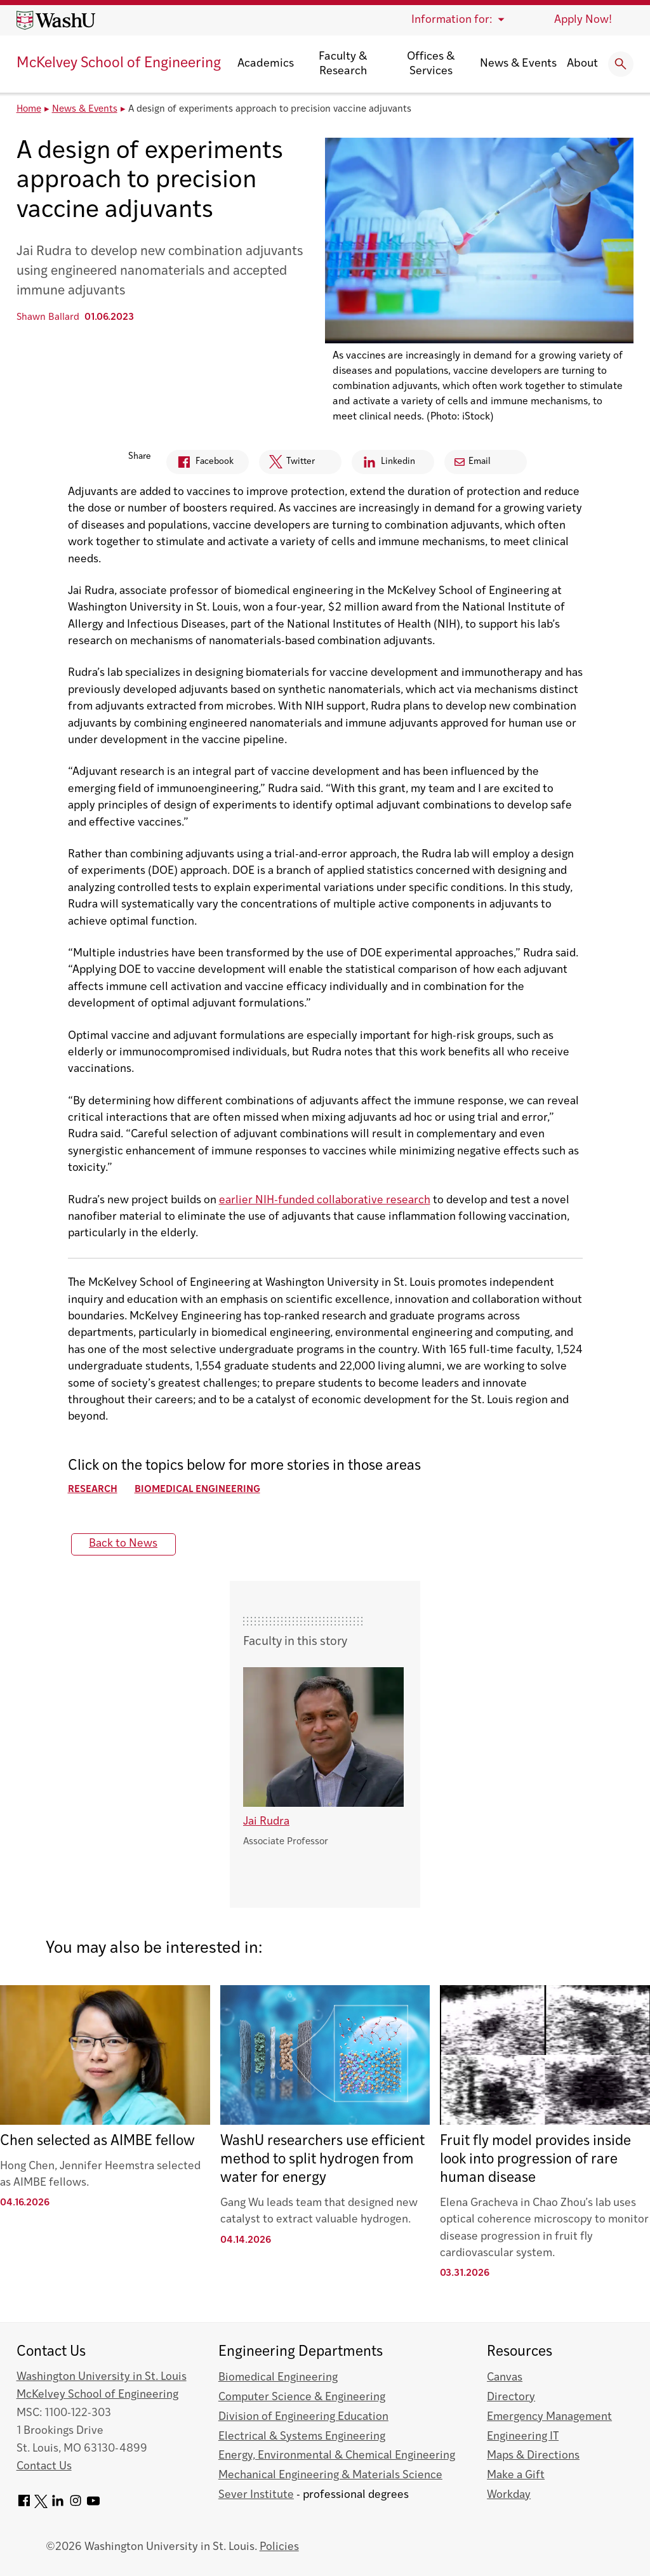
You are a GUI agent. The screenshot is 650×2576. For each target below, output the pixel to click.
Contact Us (44, 2466)
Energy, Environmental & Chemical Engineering (336, 2455)
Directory (511, 2397)
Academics (265, 64)
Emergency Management (549, 2417)
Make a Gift (516, 2475)
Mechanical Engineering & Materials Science (330, 2475)
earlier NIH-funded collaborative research (324, 1200)
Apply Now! (583, 20)
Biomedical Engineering (197, 1490)
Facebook (200, 464)
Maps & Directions (533, 2455)
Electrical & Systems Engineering (301, 2436)
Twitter (287, 464)
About (582, 64)
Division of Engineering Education (303, 2417)
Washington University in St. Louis (102, 2377)
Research (92, 1490)
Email (472, 461)
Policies (279, 2547)
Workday (509, 2495)
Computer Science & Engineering (301, 2397)
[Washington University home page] (56, 20)
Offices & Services (430, 64)
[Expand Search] (620, 64)
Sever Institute (256, 2495)
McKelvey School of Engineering (119, 63)
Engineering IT (523, 2436)
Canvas (504, 2377)
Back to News (123, 1543)
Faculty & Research (343, 64)
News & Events (518, 64)
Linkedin (383, 464)
